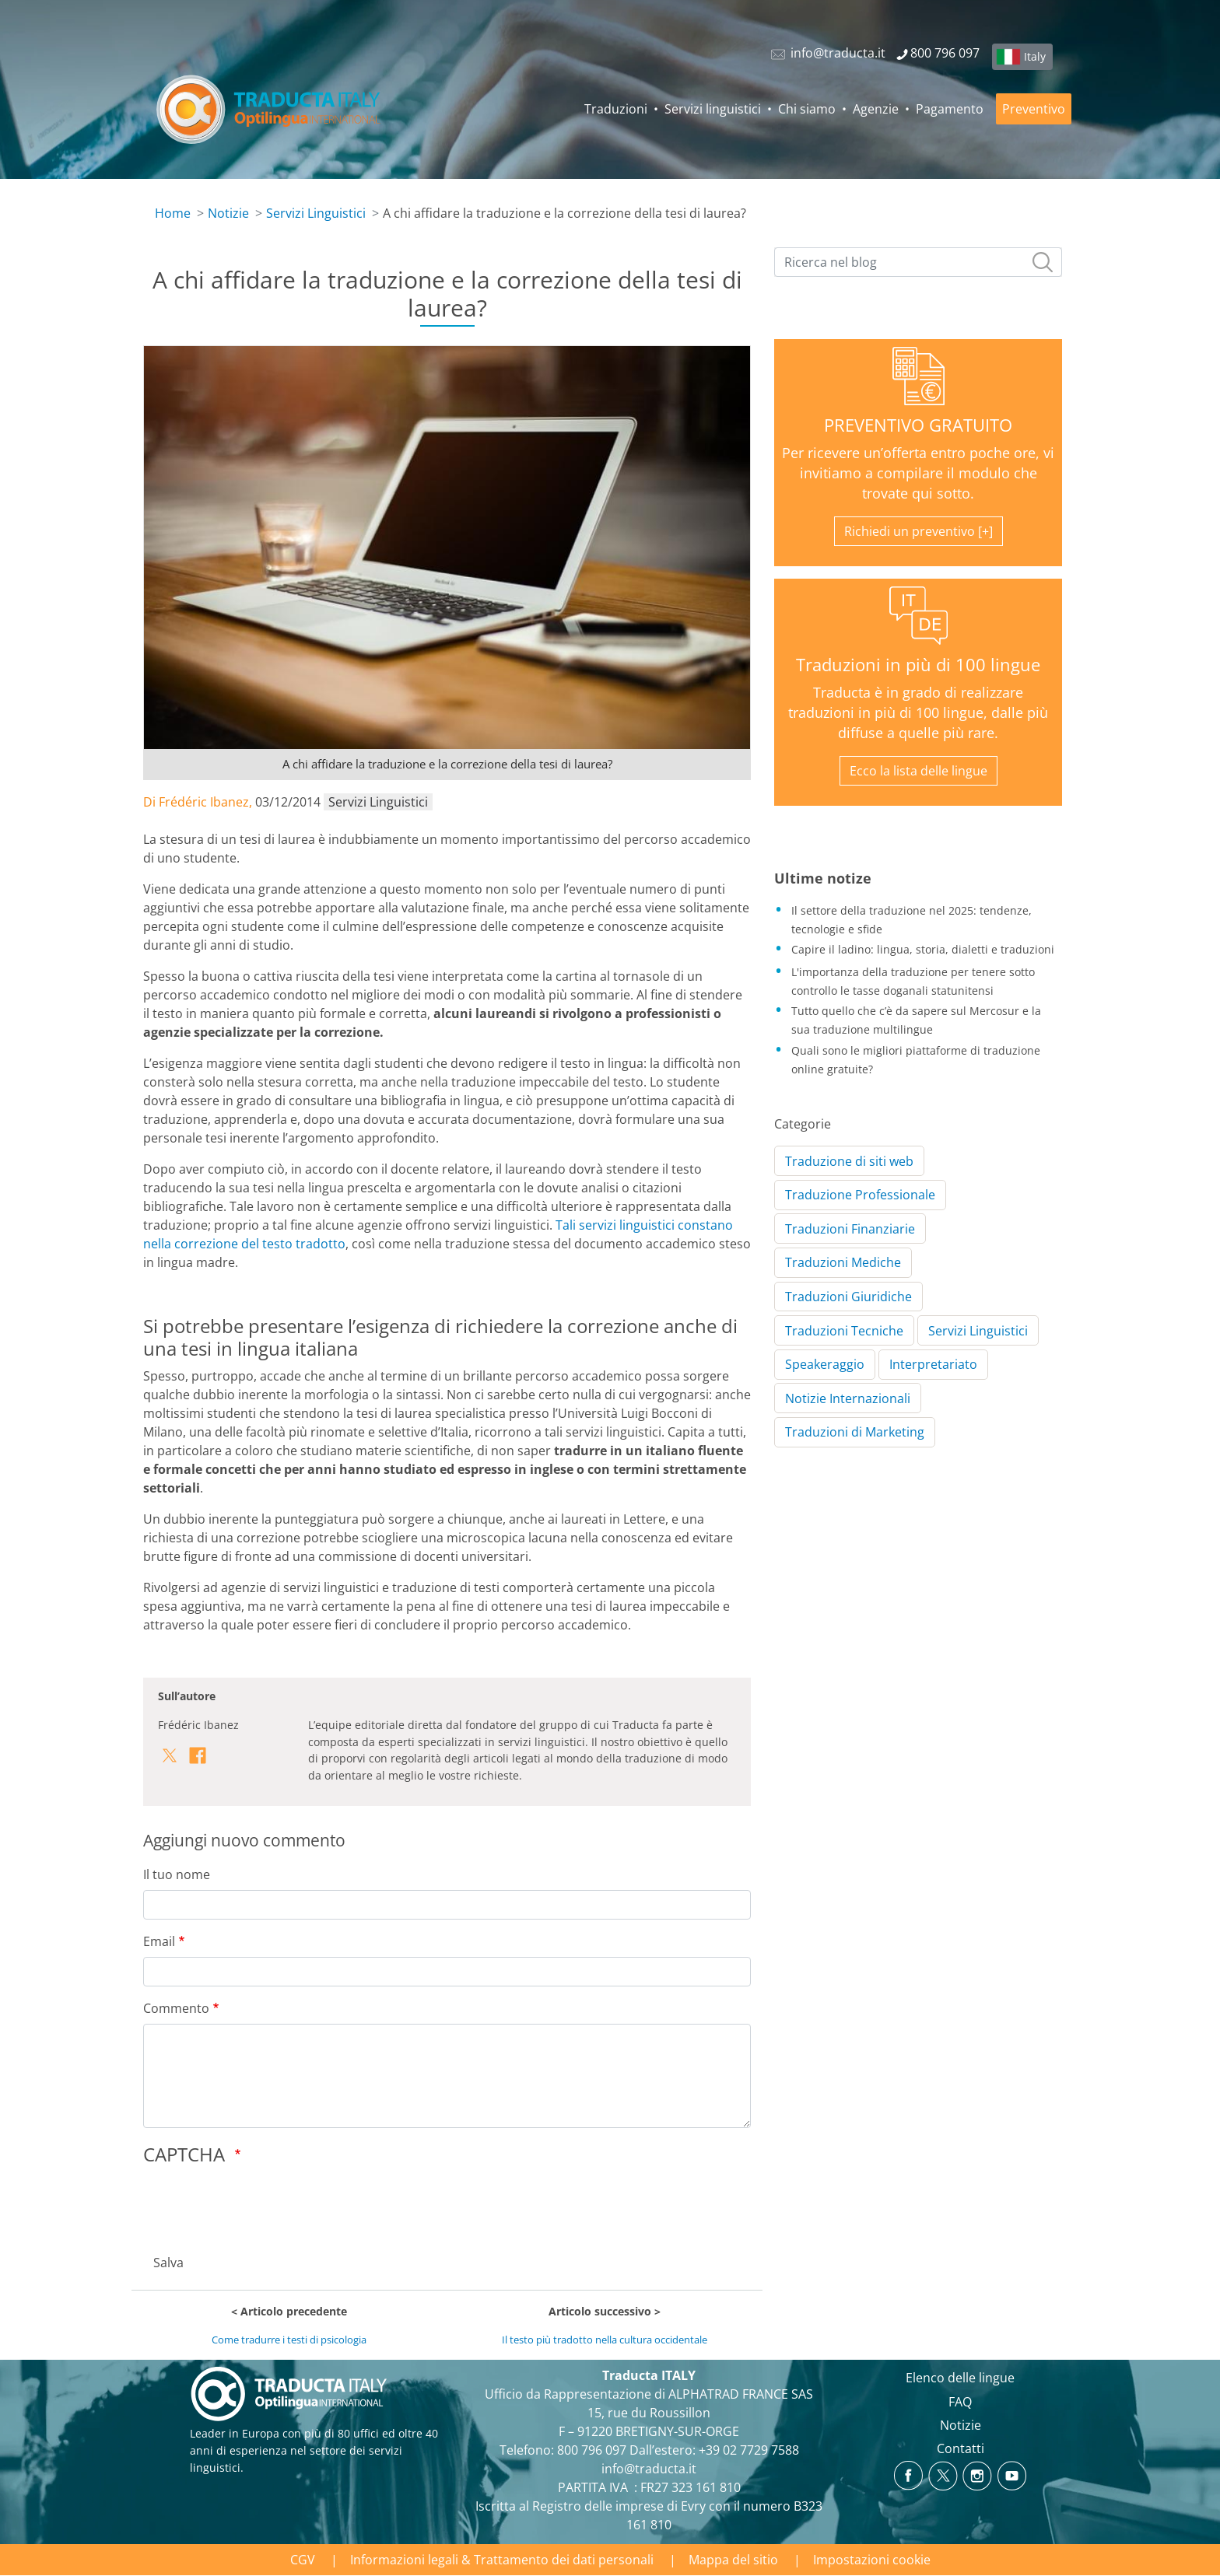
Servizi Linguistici (316, 213)
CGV (302, 2559)
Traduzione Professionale (860, 1194)
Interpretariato (933, 1364)
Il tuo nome (176, 1874)
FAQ (960, 2401)
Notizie (228, 213)
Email (159, 1941)
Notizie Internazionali (847, 1398)
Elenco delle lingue (960, 2377)
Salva (168, 2262)
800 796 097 (591, 2450)
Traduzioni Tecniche (844, 1330)
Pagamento (949, 108)
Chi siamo (807, 108)
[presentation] (261, 2205)
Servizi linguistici (712, 108)
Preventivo (1033, 108)
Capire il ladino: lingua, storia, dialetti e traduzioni (922, 949)
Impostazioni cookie (872, 2559)
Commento (176, 2008)
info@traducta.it (648, 2468)
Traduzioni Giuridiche (848, 1296)
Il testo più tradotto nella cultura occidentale (604, 2340)
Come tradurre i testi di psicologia (289, 2340)
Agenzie (876, 108)
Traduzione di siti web (849, 1161)
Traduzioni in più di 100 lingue (918, 665)
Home (173, 213)
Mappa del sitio (733, 2559)
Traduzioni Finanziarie (850, 1228)
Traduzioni (615, 108)
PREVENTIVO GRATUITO (918, 425)
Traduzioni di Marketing (854, 1431)
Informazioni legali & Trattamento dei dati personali (502, 2559)
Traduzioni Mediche (843, 1262)
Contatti (960, 2448)
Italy (1035, 56)
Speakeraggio (824, 1364)
